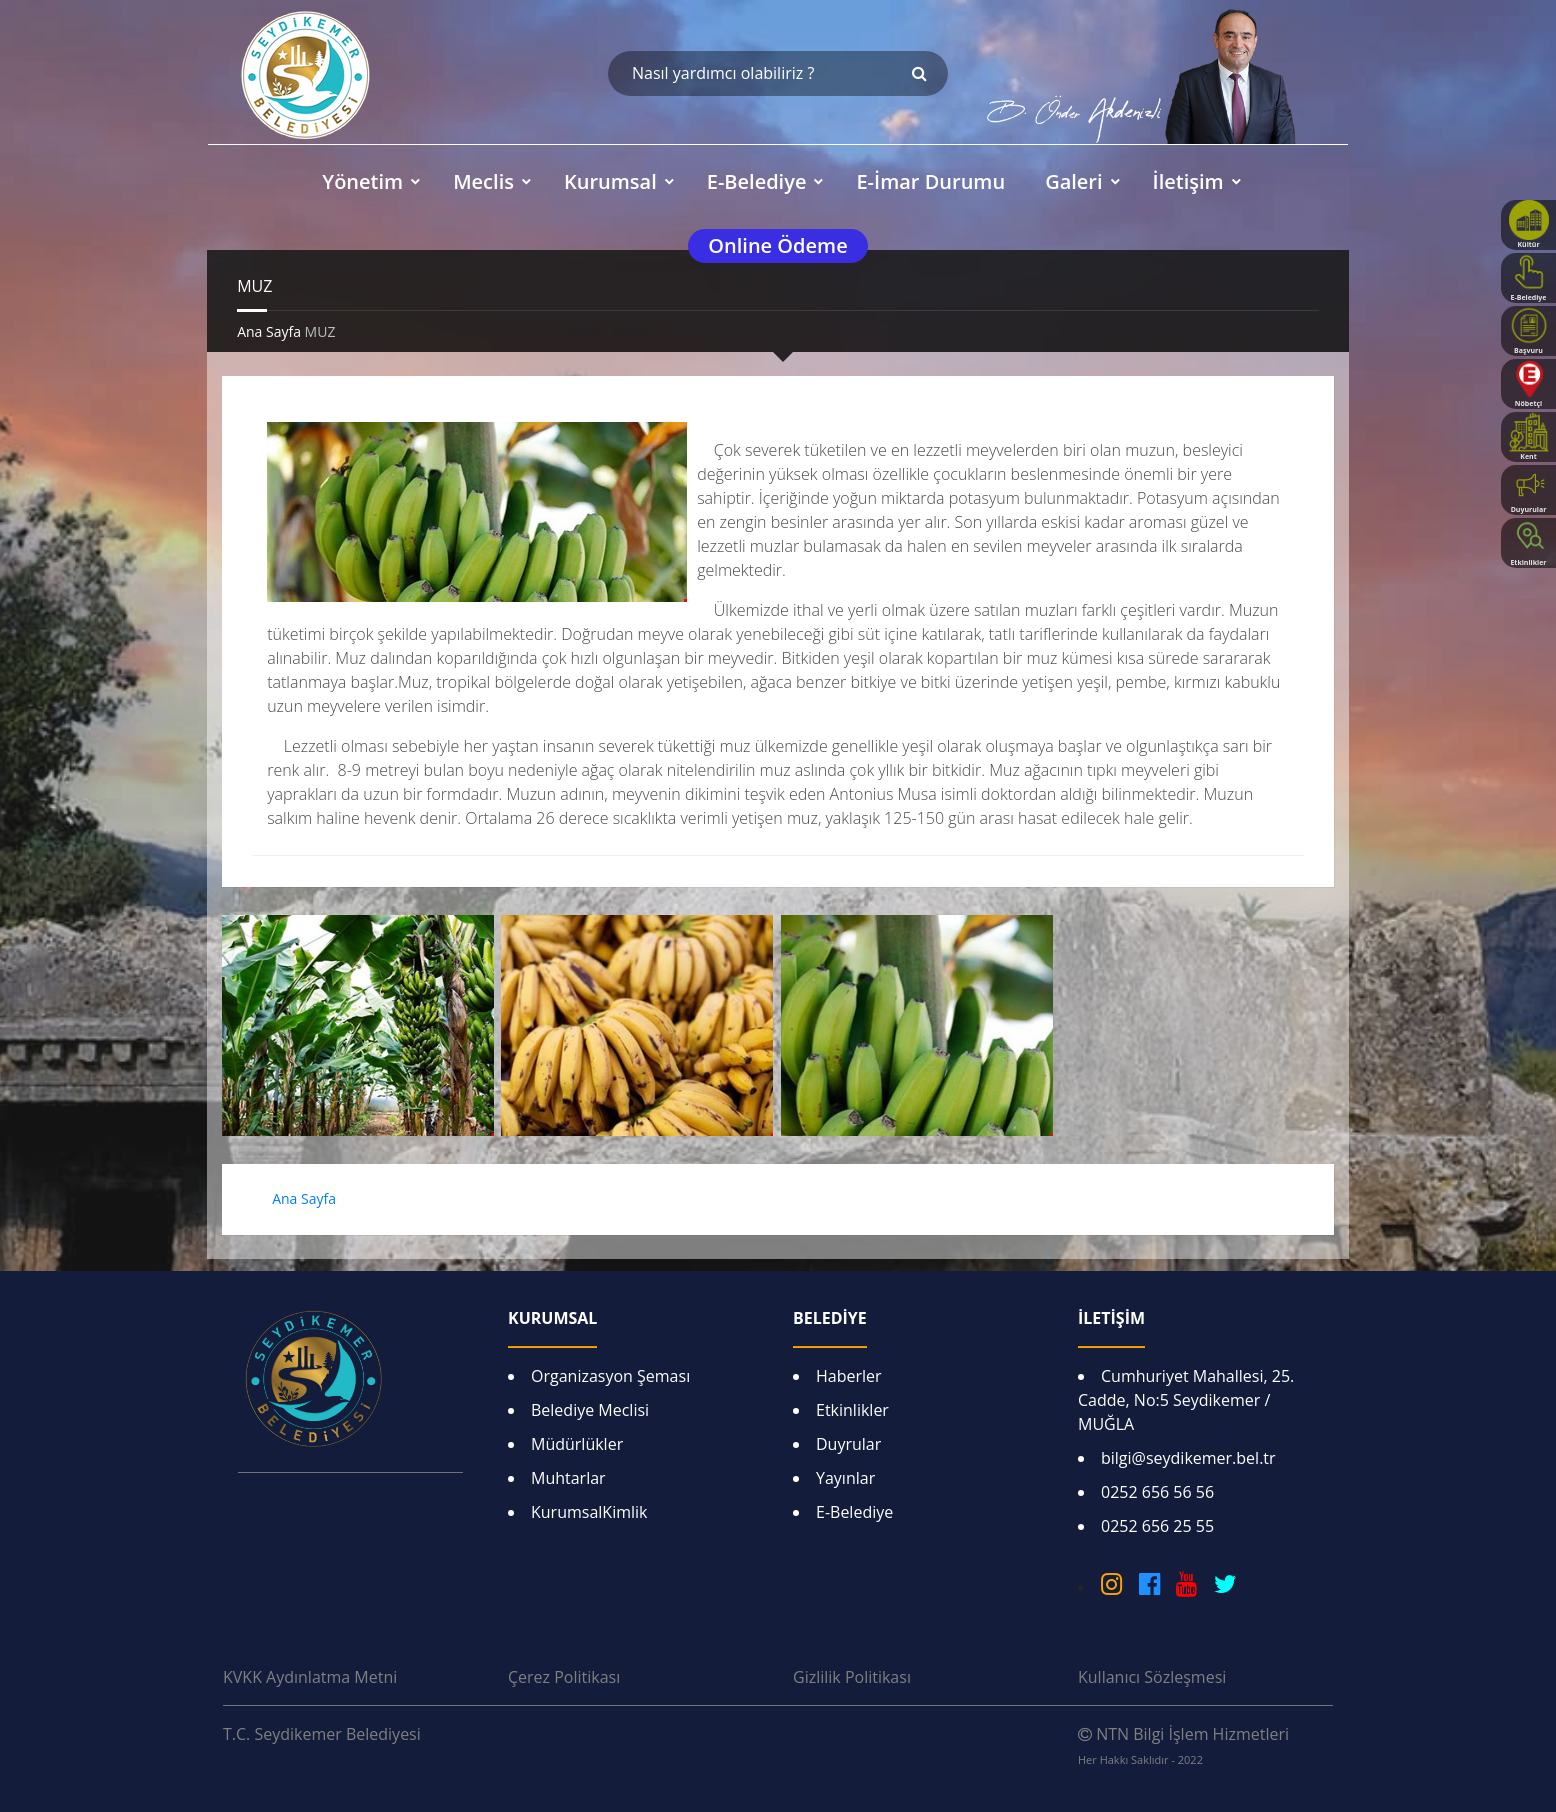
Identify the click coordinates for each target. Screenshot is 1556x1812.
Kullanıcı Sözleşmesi (1152, 1677)
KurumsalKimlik (589, 1512)
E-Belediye (854, 1512)
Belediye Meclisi (590, 1410)
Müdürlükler (577, 1444)
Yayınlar (845, 1478)
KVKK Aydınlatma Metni (310, 1677)
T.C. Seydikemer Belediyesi (322, 1734)
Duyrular (848, 1444)
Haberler (849, 1376)
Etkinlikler (852, 1410)
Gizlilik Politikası (852, 1677)
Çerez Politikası (564, 1677)
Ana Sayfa (269, 331)
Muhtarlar (568, 1478)
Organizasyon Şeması (610, 1376)
